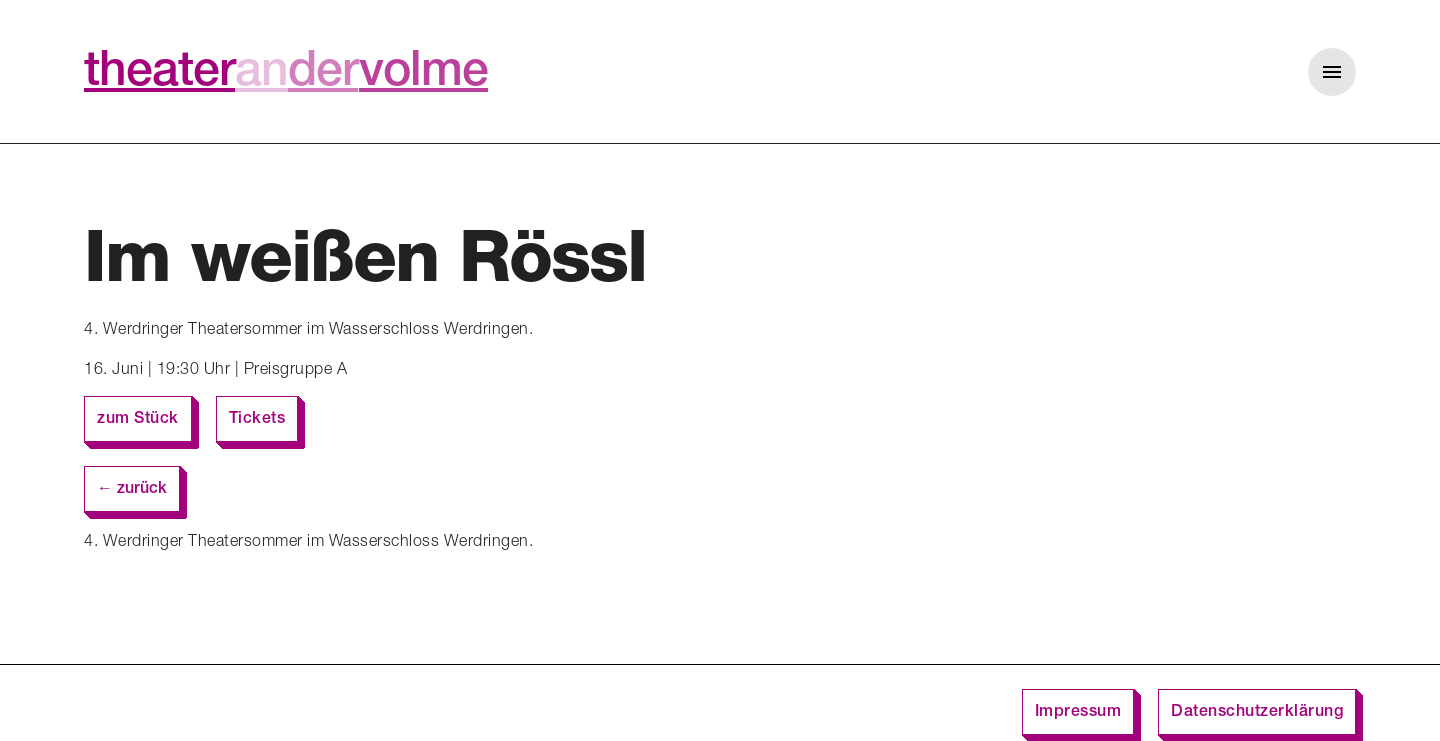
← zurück (132, 490)
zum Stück (138, 420)
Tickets (257, 420)
